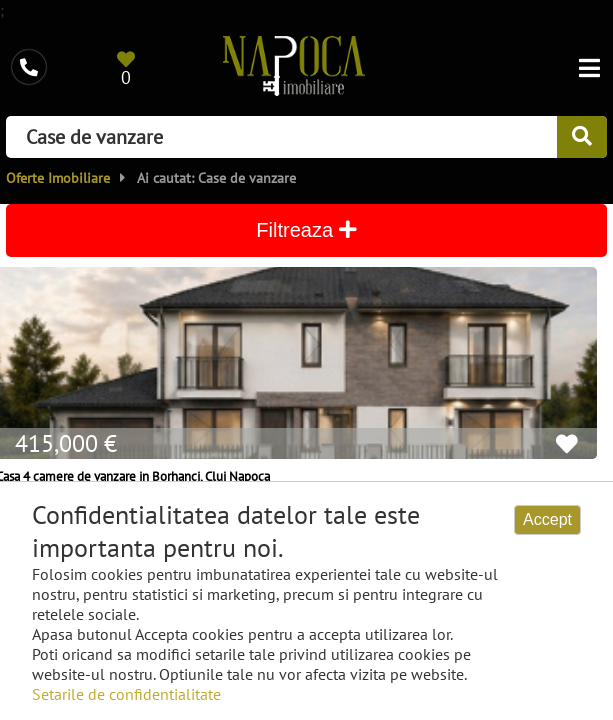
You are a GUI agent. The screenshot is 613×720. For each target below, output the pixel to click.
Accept (547, 519)
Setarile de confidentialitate (126, 694)
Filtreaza (306, 230)
